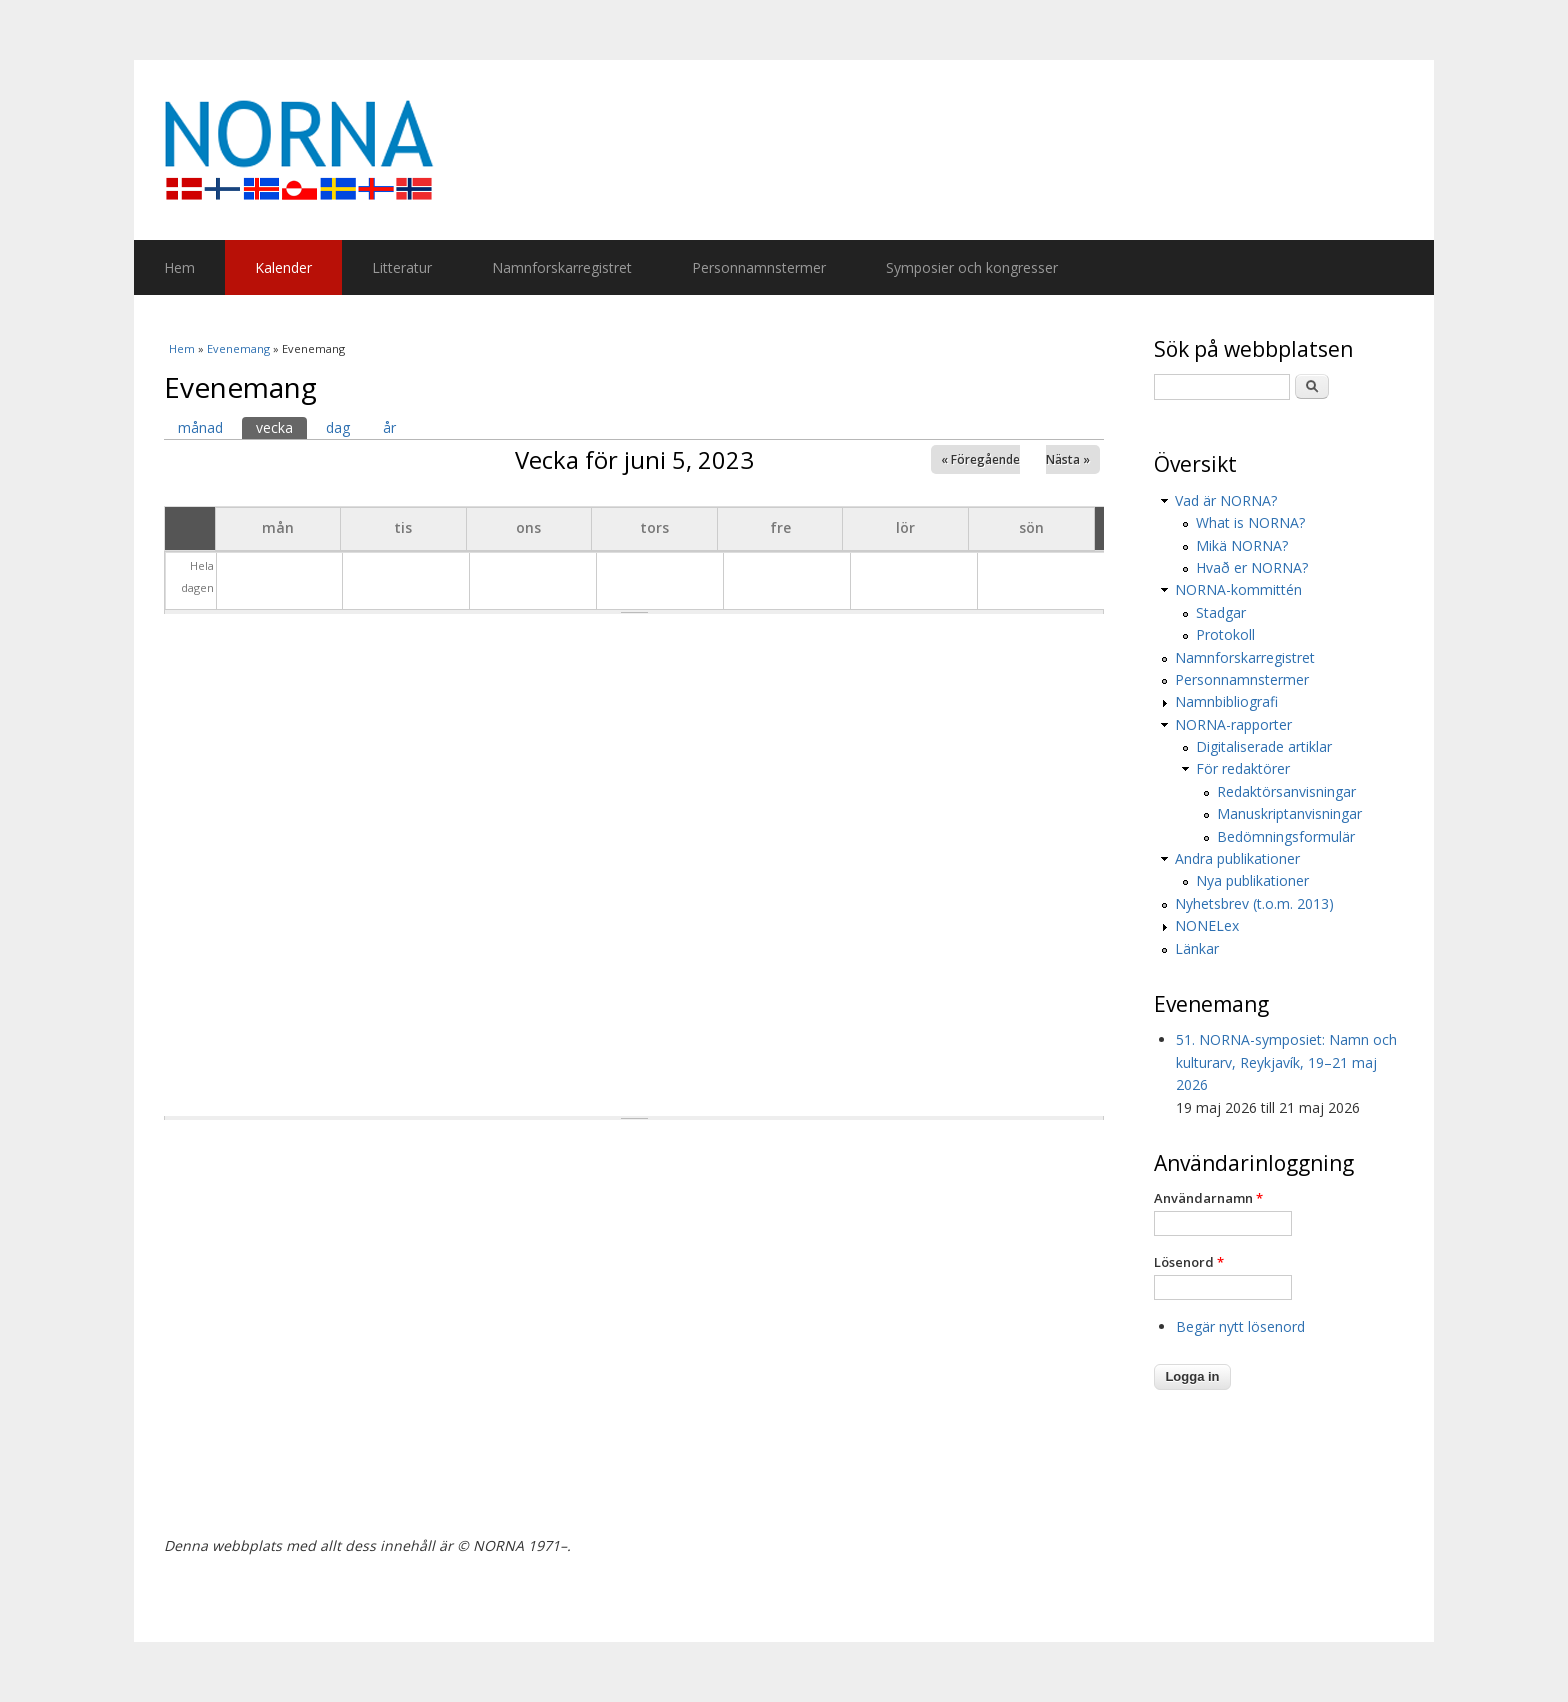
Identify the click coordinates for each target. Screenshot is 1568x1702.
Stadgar (1221, 612)
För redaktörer (1243, 768)
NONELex (1207, 925)
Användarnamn (1208, 1198)
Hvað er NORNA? (1252, 567)
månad (200, 427)
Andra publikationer (1237, 858)
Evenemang (238, 348)
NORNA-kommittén (1238, 589)
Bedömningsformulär (1286, 836)
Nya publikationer (1252, 880)
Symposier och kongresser (972, 267)
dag (338, 427)
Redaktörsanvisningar (1286, 791)
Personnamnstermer (759, 267)
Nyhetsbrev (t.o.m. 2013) (1254, 903)
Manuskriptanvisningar (1289, 813)
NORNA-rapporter (1233, 724)
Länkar (1197, 948)
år (389, 427)
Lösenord (1189, 1262)
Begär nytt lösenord (1240, 1326)
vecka (281, 427)
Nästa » (1068, 459)
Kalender (283, 267)
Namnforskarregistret (562, 267)
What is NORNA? (1250, 522)
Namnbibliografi (1226, 701)
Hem (179, 267)
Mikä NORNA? (1242, 545)
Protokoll (1225, 634)
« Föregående (980, 459)
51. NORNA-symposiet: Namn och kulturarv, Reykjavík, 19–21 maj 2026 (1286, 1062)
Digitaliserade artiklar (1264, 746)
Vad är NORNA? (1226, 500)
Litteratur (402, 267)
